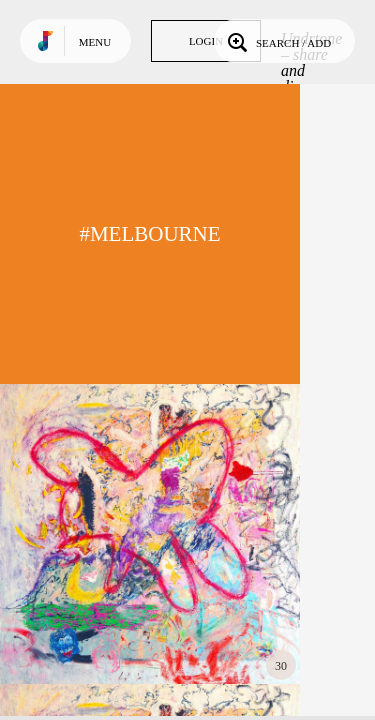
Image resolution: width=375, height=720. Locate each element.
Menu (95, 42)
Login (206, 41)
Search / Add (277, 41)
